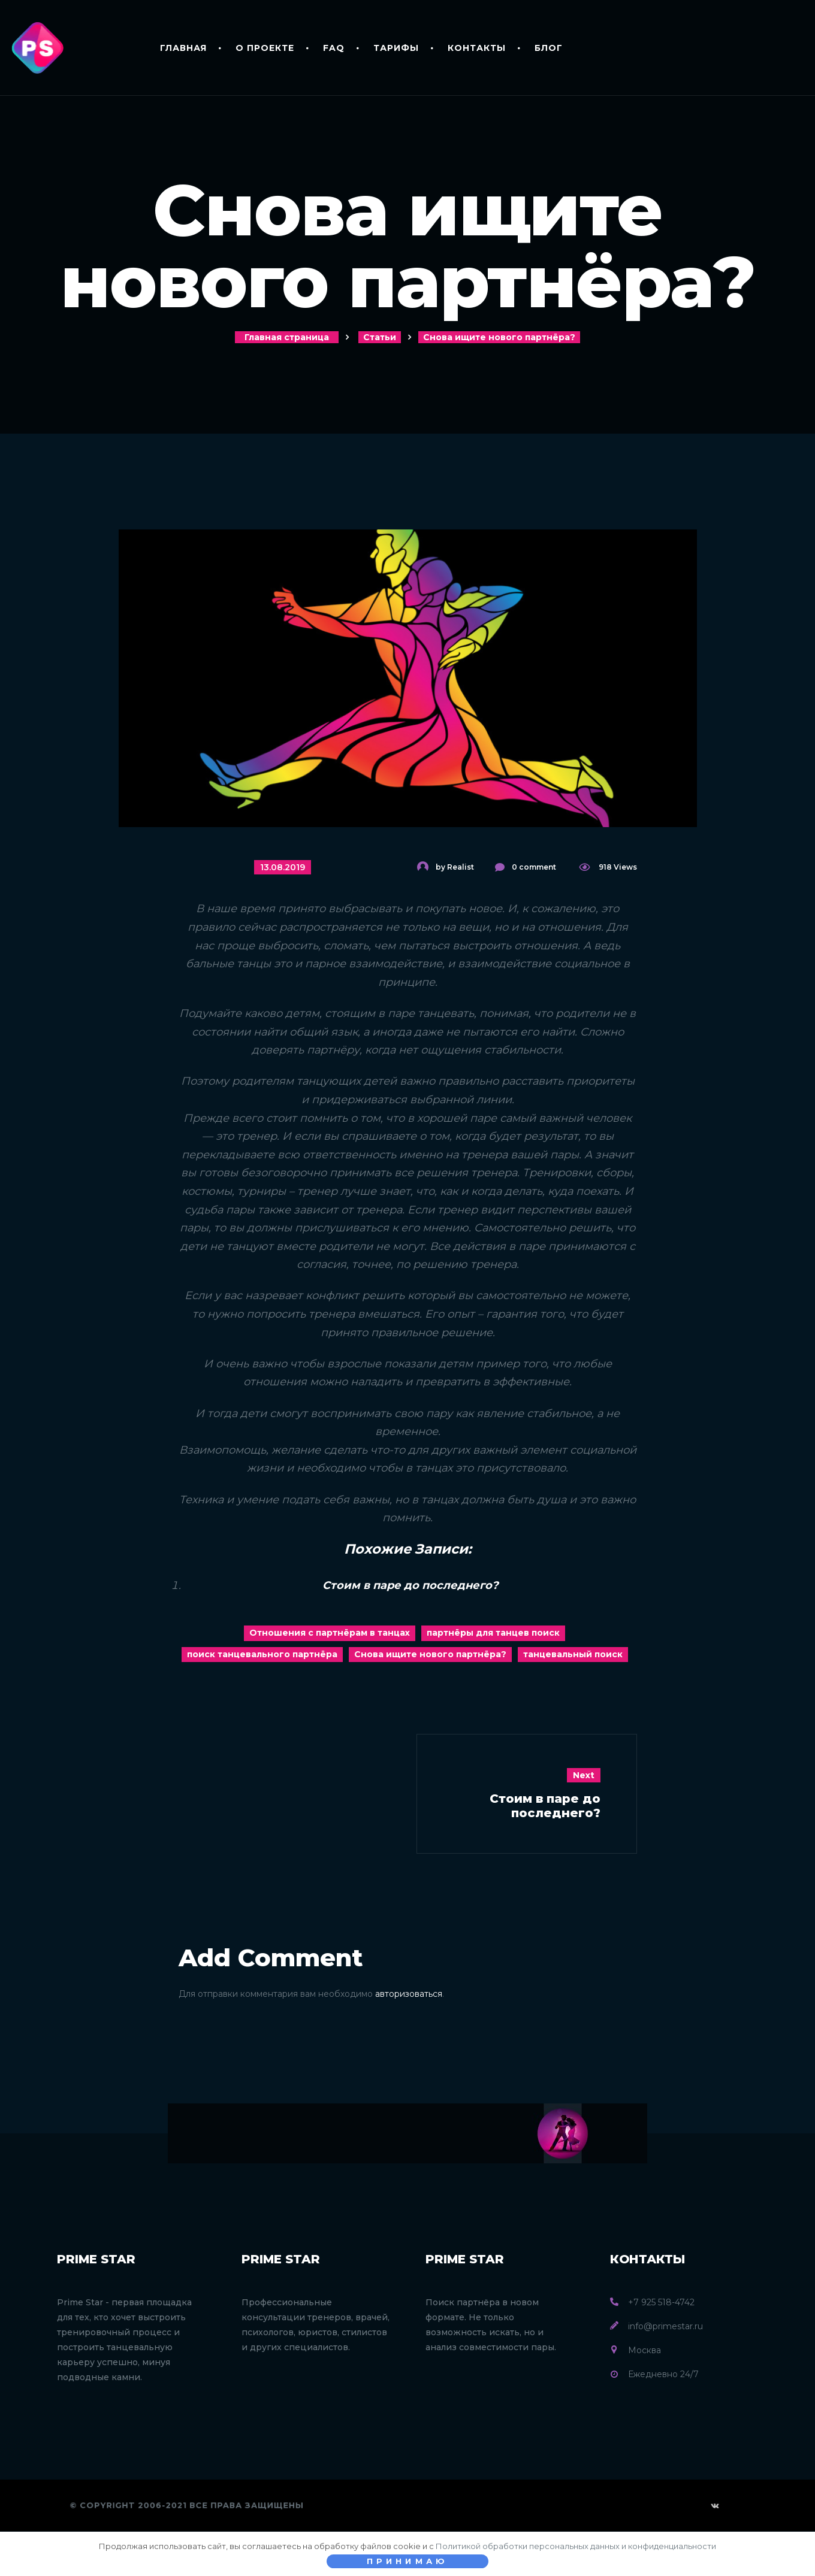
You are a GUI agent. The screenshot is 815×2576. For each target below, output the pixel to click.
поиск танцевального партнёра (262, 1654)
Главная (183, 48)
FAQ (334, 48)
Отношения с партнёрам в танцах (329, 1632)
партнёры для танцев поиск (493, 1632)
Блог (549, 48)
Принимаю (408, 2561)
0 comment (534, 866)
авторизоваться (408, 1993)
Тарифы (396, 48)
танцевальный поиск (573, 1654)
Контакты (477, 48)
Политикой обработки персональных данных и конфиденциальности (576, 2546)
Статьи (379, 337)
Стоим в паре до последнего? (410, 1585)
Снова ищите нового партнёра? (430, 1654)
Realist (460, 866)
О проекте (265, 48)
